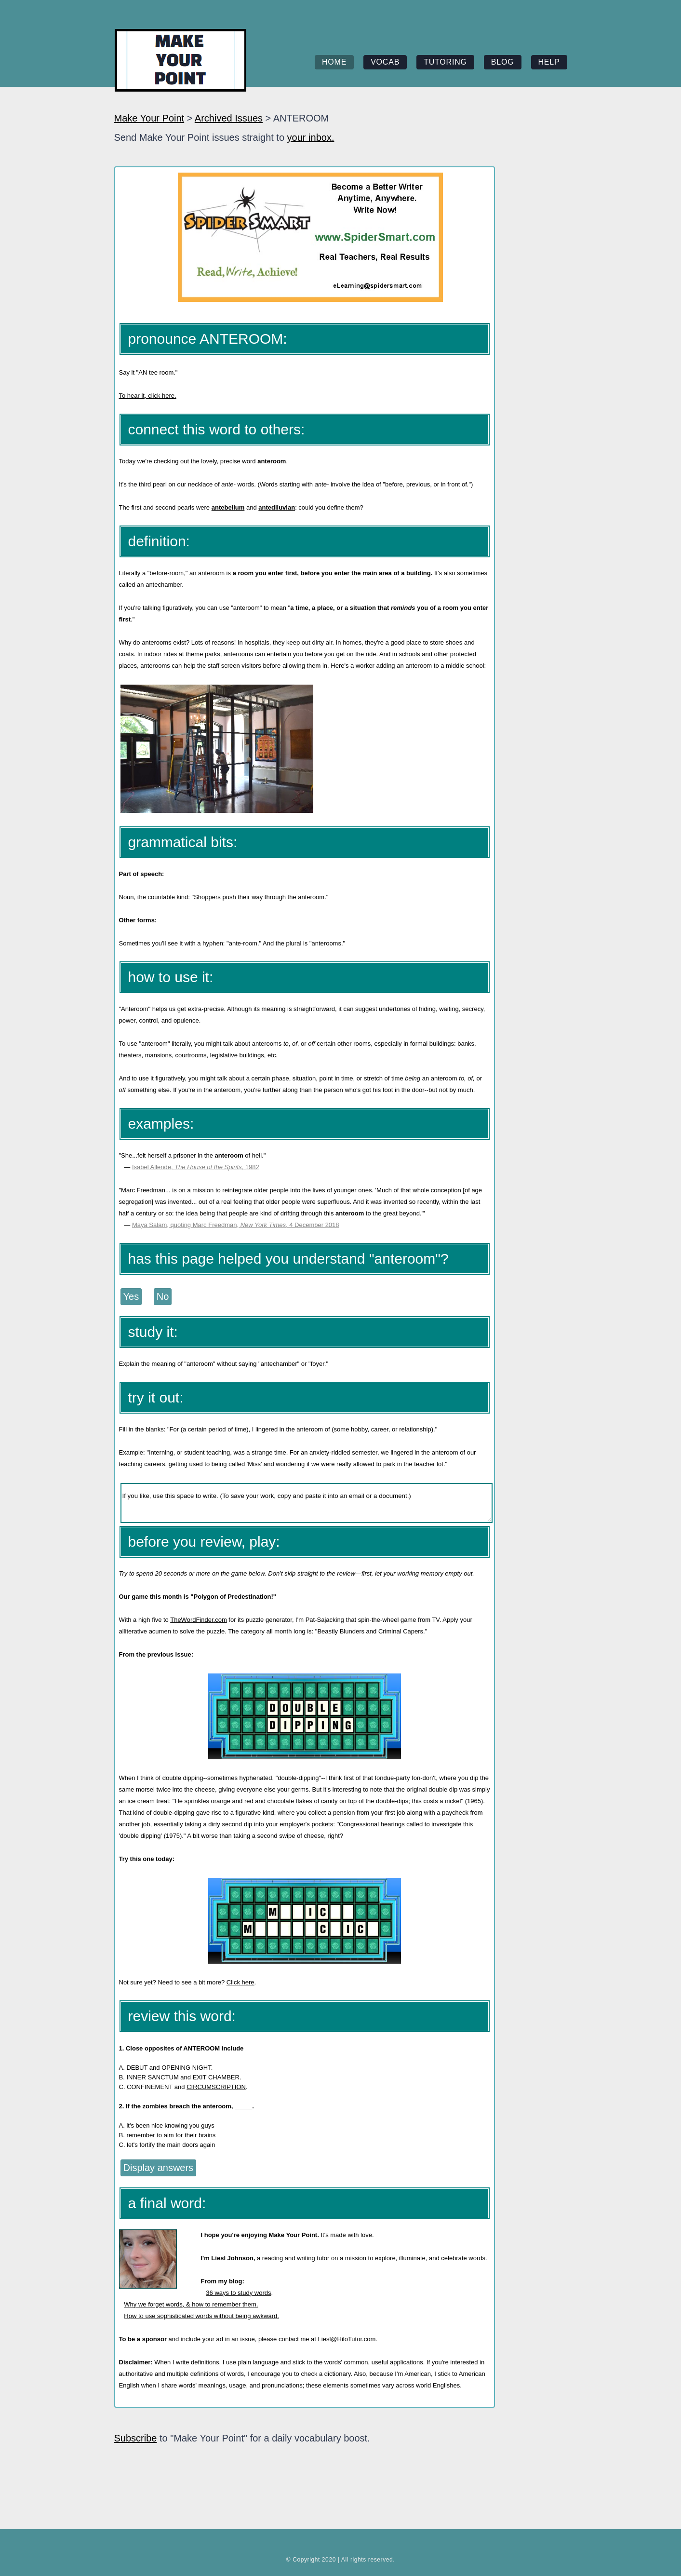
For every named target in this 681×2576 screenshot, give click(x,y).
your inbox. (310, 137)
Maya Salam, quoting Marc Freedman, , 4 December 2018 (235, 1224)
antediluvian (276, 507)
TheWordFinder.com (198, 1619)
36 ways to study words (238, 2292)
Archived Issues (229, 118)
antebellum (228, 507)
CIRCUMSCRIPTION (216, 2086)
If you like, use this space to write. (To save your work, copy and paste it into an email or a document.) (306, 1503)
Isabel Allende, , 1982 (195, 1167)
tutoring (445, 62)
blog (502, 62)
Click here (240, 1982)
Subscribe (135, 2438)
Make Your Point (149, 118)
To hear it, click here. (147, 395)
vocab (385, 62)
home (334, 62)
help (549, 62)
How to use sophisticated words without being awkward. (201, 2316)
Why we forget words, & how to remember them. (191, 2304)
